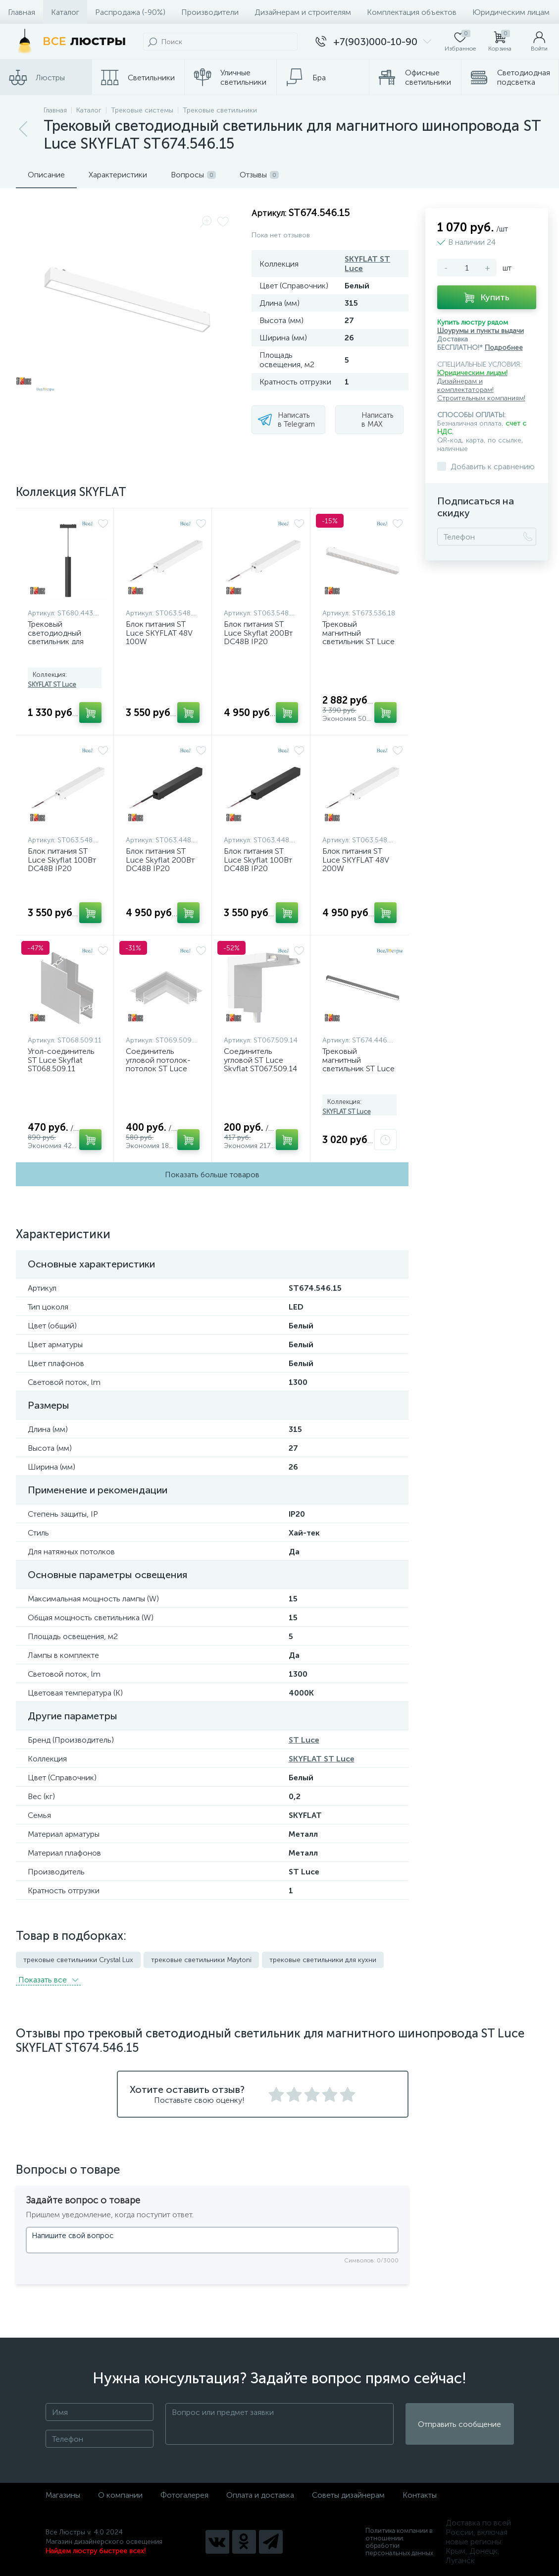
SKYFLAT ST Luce (52, 684)
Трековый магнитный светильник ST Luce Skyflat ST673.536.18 (358, 637)
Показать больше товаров (212, 1174)
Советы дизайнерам (348, 2495)
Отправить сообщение (459, 2424)
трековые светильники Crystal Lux (78, 1960)
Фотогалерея (184, 2495)
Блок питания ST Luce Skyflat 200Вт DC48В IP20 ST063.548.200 (258, 637)
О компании (120, 2495)
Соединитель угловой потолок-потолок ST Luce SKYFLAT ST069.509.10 (158, 1069)
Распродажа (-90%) (130, 12)
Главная (21, 12)
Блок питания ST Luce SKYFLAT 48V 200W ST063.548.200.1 (355, 864)
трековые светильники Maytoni (201, 1960)
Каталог (65, 12)
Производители (210, 12)
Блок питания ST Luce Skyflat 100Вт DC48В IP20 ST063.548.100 (62, 864)
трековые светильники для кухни (322, 1960)
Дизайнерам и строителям (302, 12)
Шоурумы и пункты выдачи (480, 331)
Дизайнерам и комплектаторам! (465, 385)
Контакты (420, 2495)
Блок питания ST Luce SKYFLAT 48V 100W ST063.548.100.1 (159, 637)
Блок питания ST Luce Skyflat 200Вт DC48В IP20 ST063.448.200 (160, 864)
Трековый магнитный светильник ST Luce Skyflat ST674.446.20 (359, 1064)
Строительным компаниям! (481, 398)
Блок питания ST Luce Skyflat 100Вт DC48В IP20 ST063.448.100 (258, 864)
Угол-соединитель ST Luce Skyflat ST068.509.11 (61, 1060)
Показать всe (48, 1979)
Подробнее (504, 347)
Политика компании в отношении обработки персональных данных (399, 2542)
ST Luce (304, 1740)
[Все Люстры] (69, 41)
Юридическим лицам (511, 12)
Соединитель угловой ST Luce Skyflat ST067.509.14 (260, 1060)
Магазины (63, 2495)
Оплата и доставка (260, 2495)
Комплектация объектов (412, 12)
